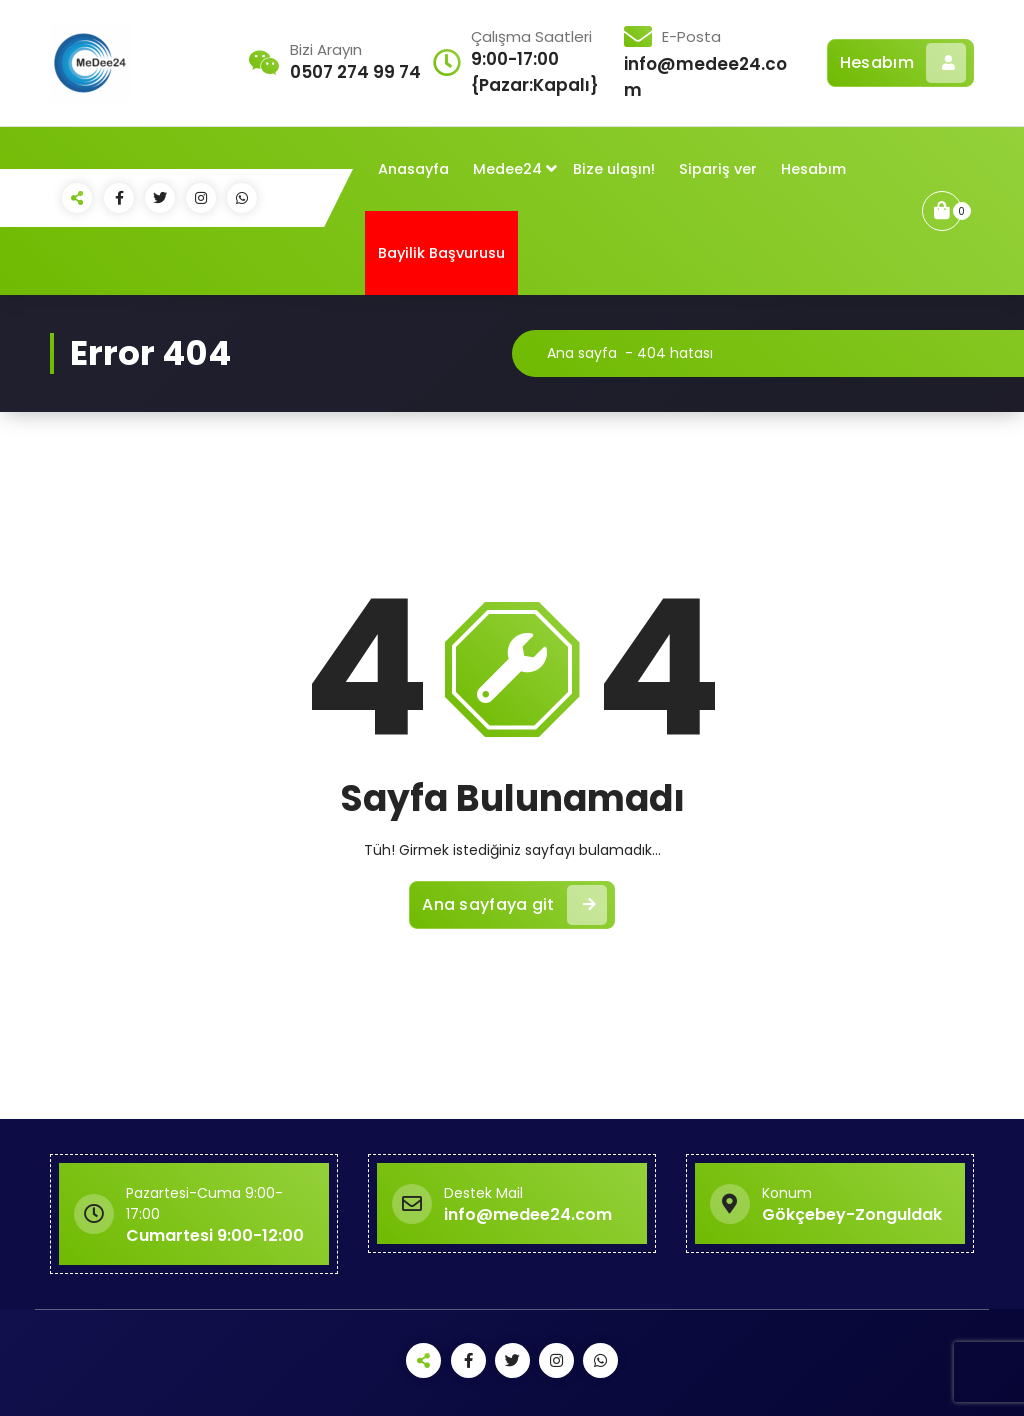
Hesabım (903, 63)
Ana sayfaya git (514, 905)
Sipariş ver (718, 169)
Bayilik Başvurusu (441, 253)
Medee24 (507, 169)
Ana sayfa (582, 353)
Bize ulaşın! (614, 169)
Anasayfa (413, 169)
